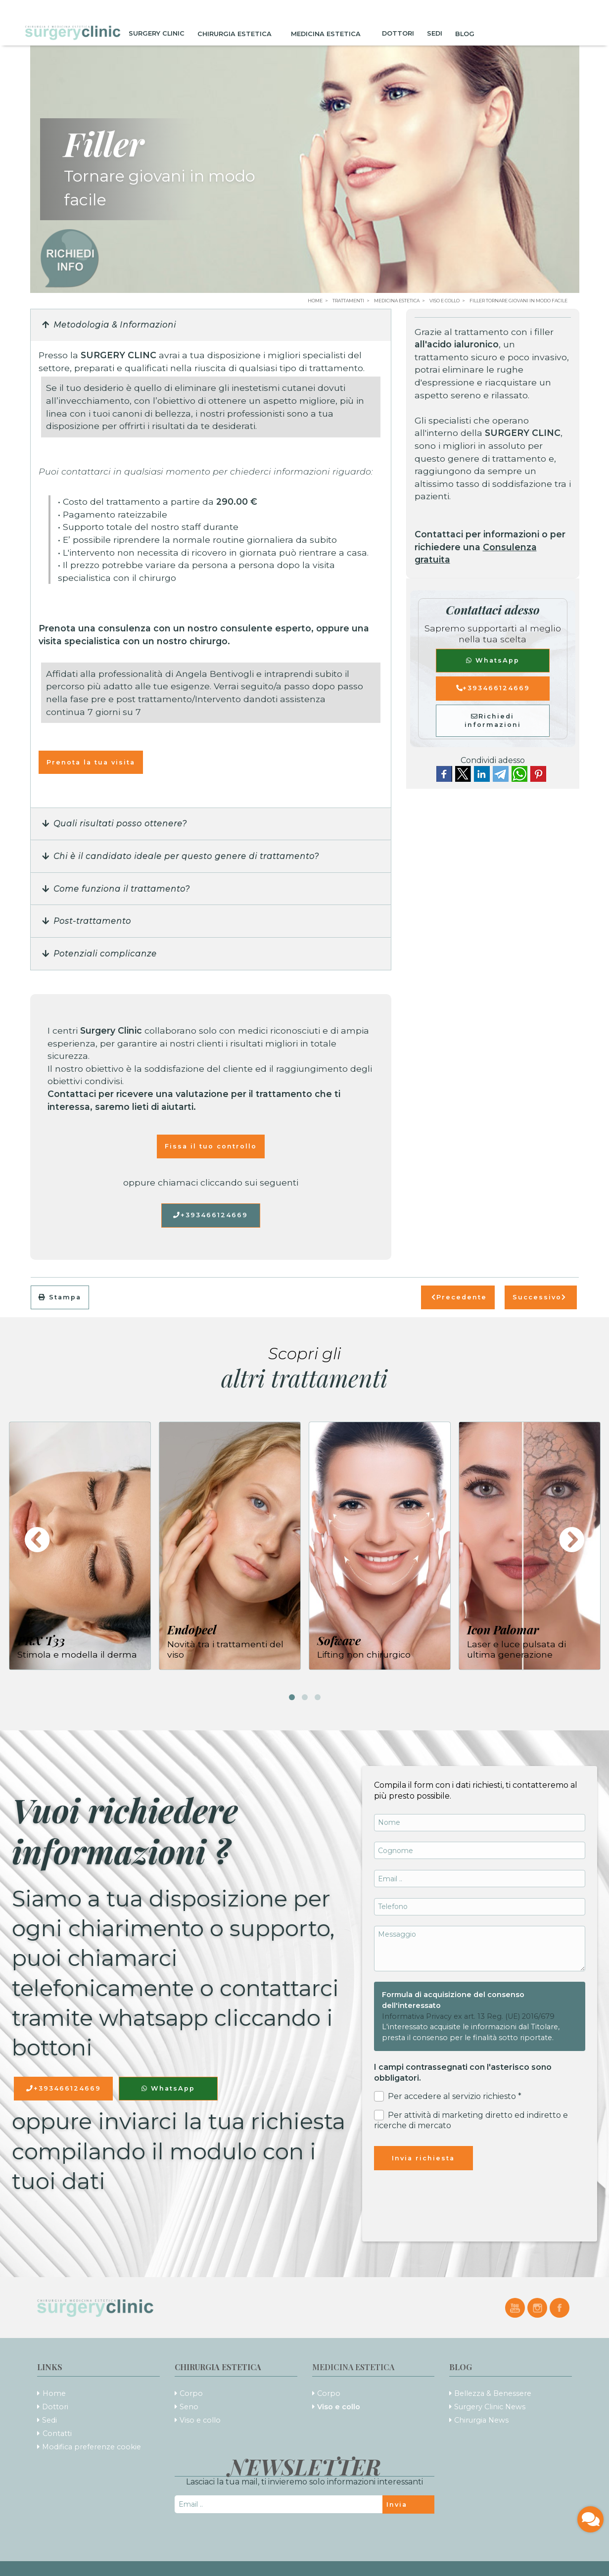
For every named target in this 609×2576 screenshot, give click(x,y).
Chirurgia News (481, 2420)
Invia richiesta (423, 2158)
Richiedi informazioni (493, 720)
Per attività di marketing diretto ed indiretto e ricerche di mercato (471, 2120)
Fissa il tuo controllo (211, 1146)
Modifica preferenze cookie (91, 2446)
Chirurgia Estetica (237, 33)
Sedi (434, 33)
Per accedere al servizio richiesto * (448, 2096)
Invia (396, 2504)
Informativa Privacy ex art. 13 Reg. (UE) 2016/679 (468, 2016)
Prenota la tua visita (91, 762)
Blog (468, 33)
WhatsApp (492, 660)
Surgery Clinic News (489, 2406)
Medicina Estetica (330, 33)
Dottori (398, 33)
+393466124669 (210, 1215)
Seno (189, 2406)
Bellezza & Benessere (492, 2393)
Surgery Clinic (157, 33)
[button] (211, 325)
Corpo (191, 2393)
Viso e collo (200, 2420)
